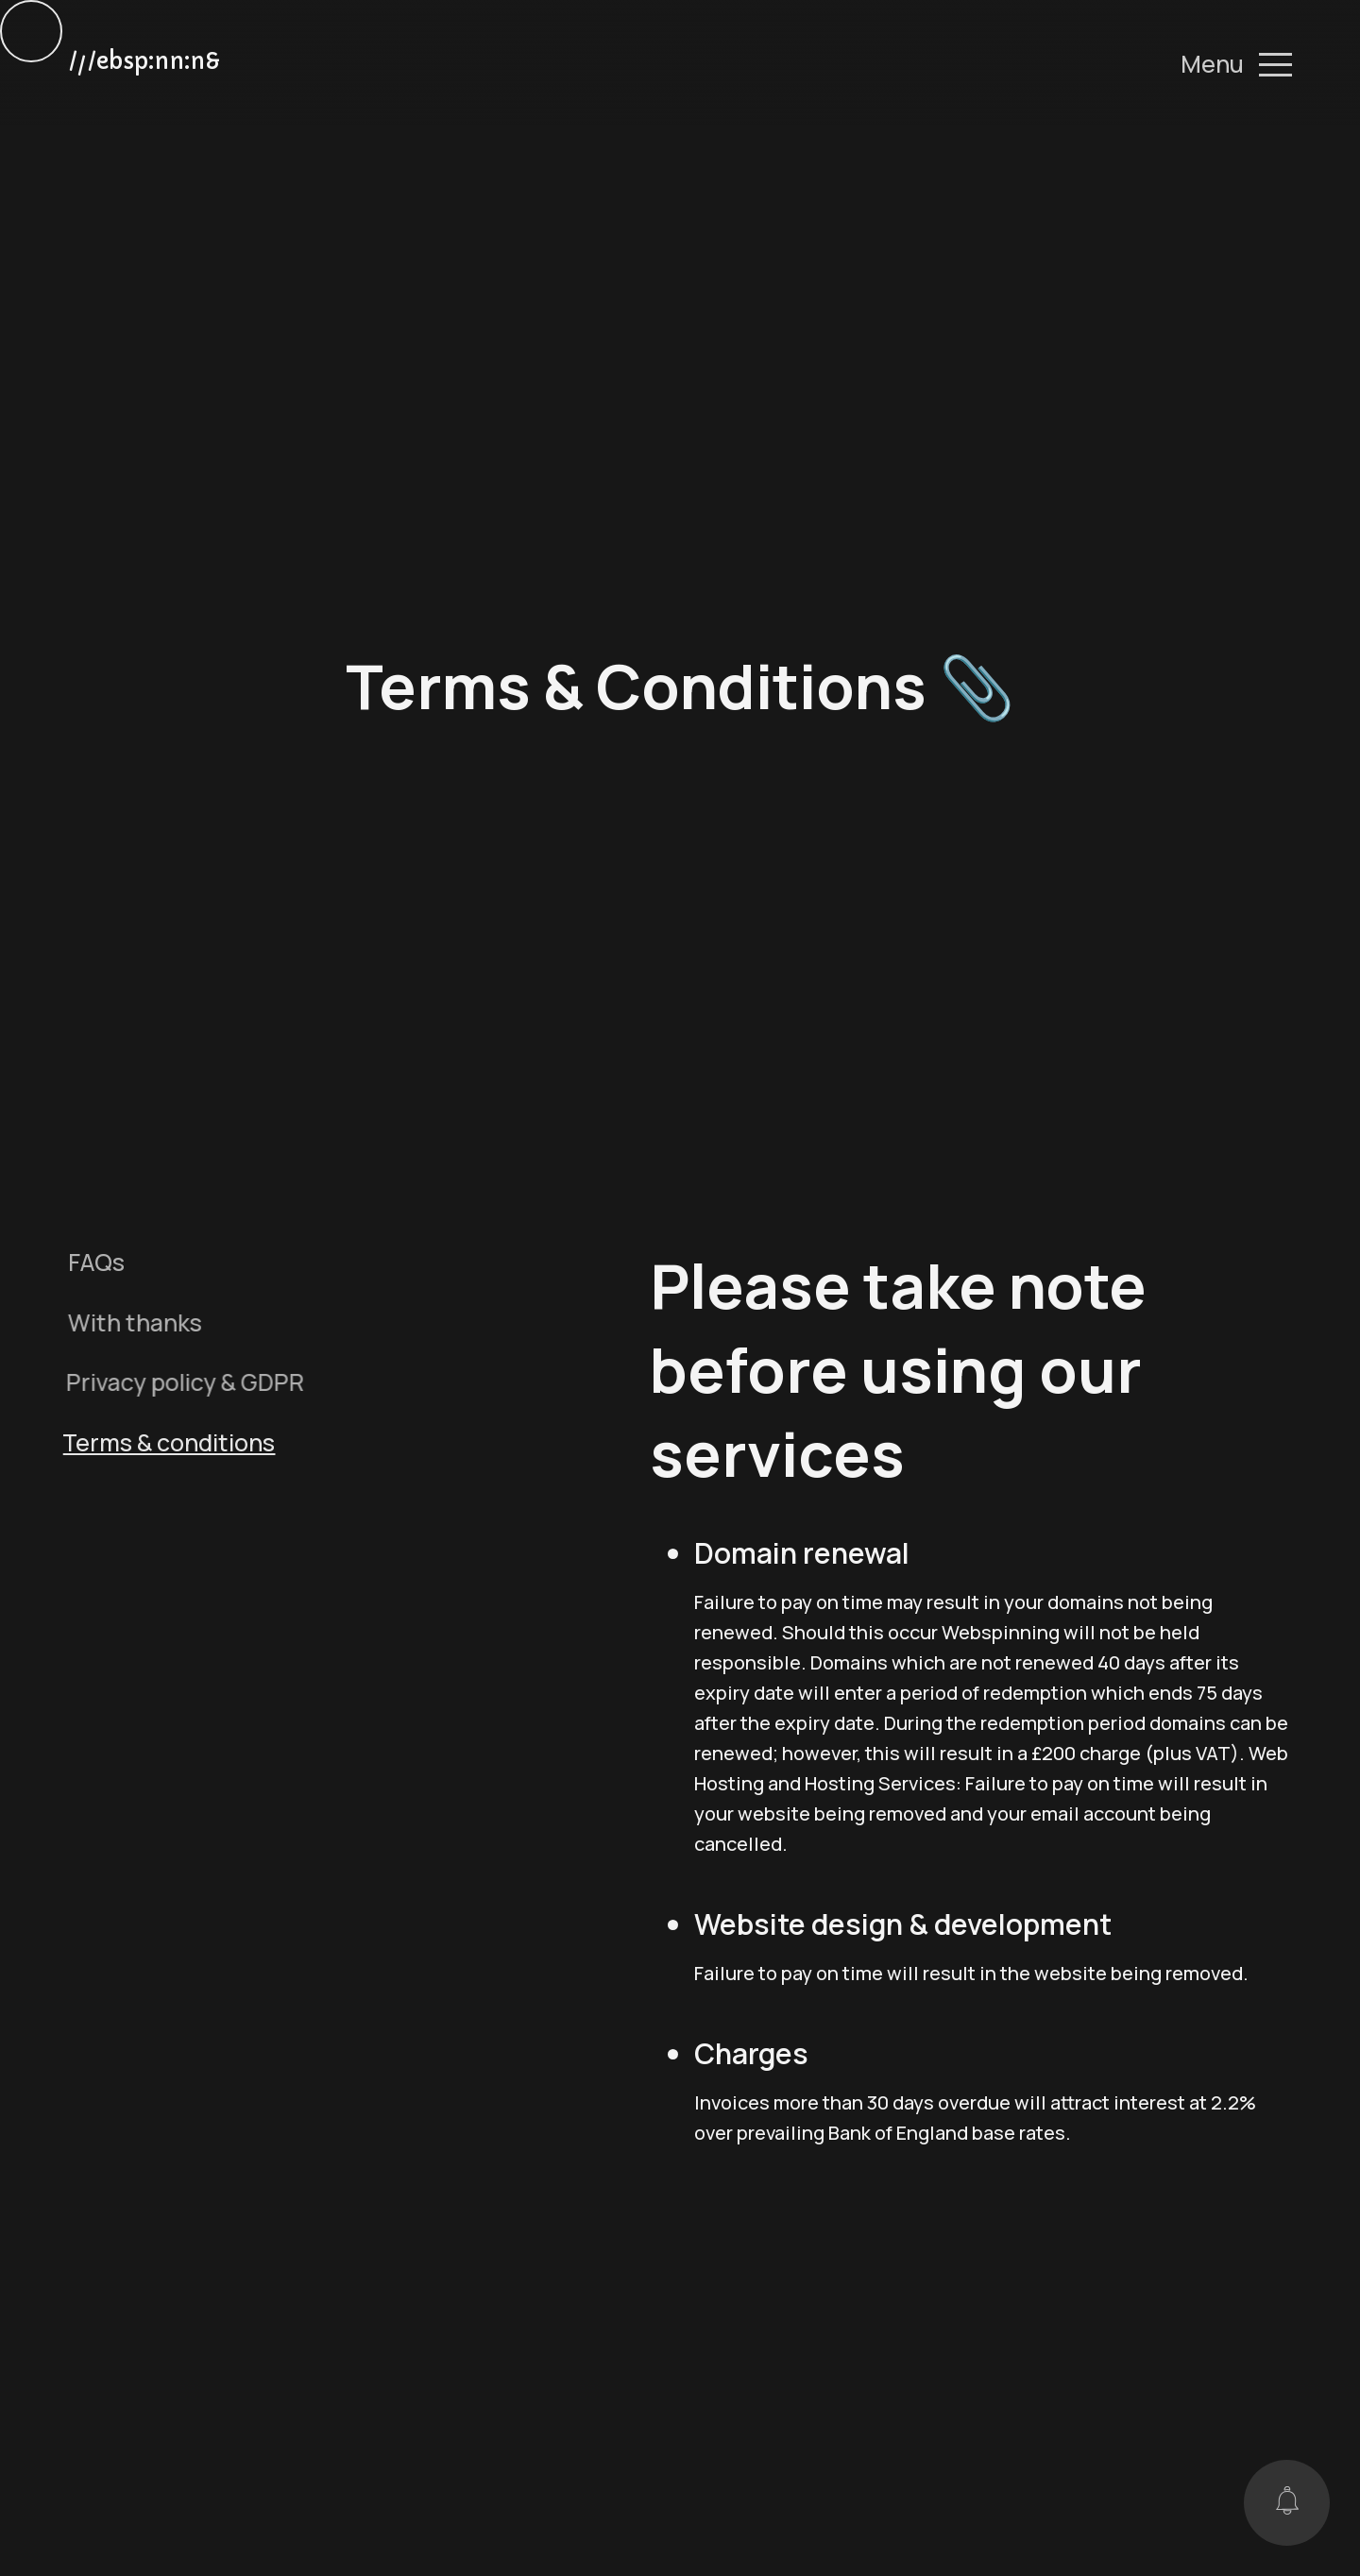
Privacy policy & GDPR (174, 1381)
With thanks (127, 1322)
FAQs (93, 1262)
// (144, 63)
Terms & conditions (154, 1442)
